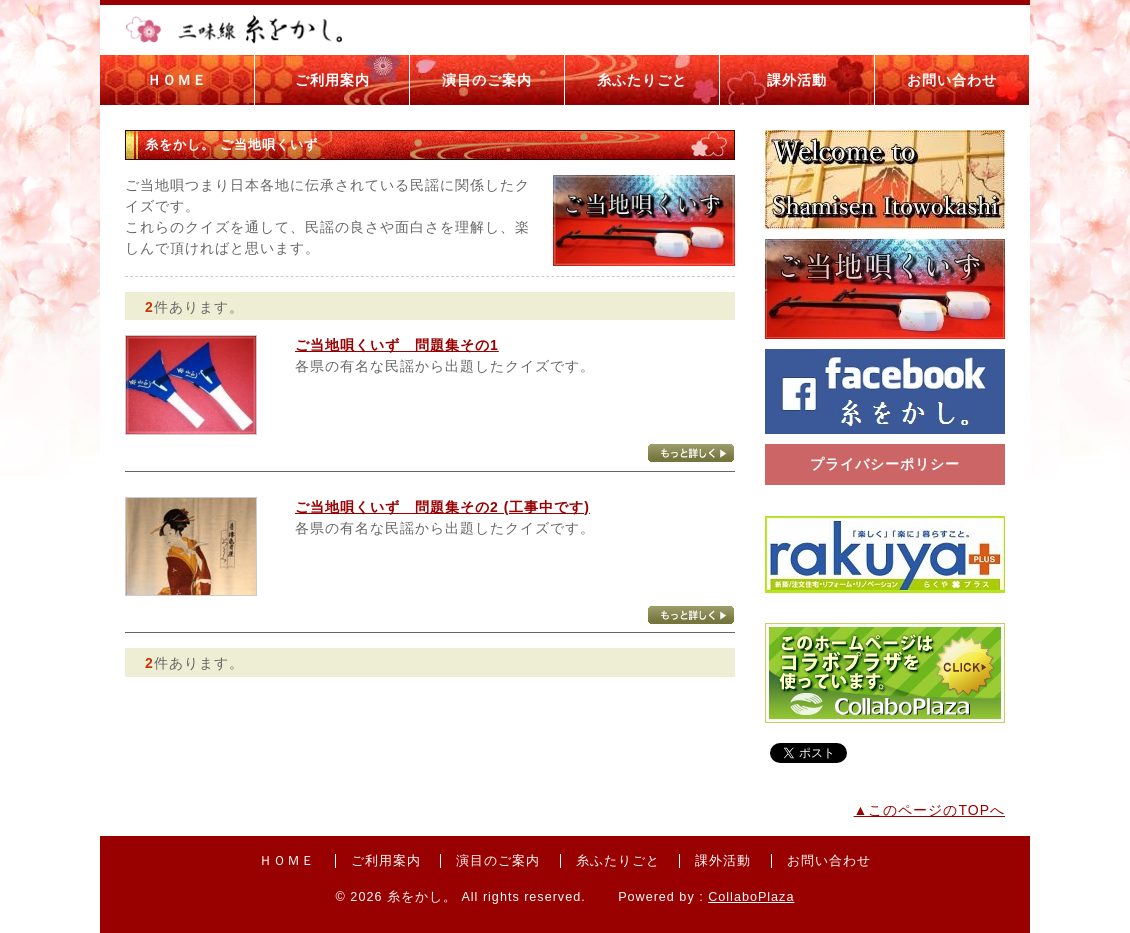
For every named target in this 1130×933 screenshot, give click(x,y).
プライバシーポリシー (885, 464)
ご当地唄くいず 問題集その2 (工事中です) (442, 507)
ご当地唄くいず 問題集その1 (397, 345)
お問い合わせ (952, 80)
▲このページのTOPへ (929, 810)
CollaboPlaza (751, 897)
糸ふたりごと (642, 80)
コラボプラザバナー (885, 673)
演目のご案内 (487, 80)
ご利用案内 (332, 80)
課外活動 (797, 80)
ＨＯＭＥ (177, 80)
